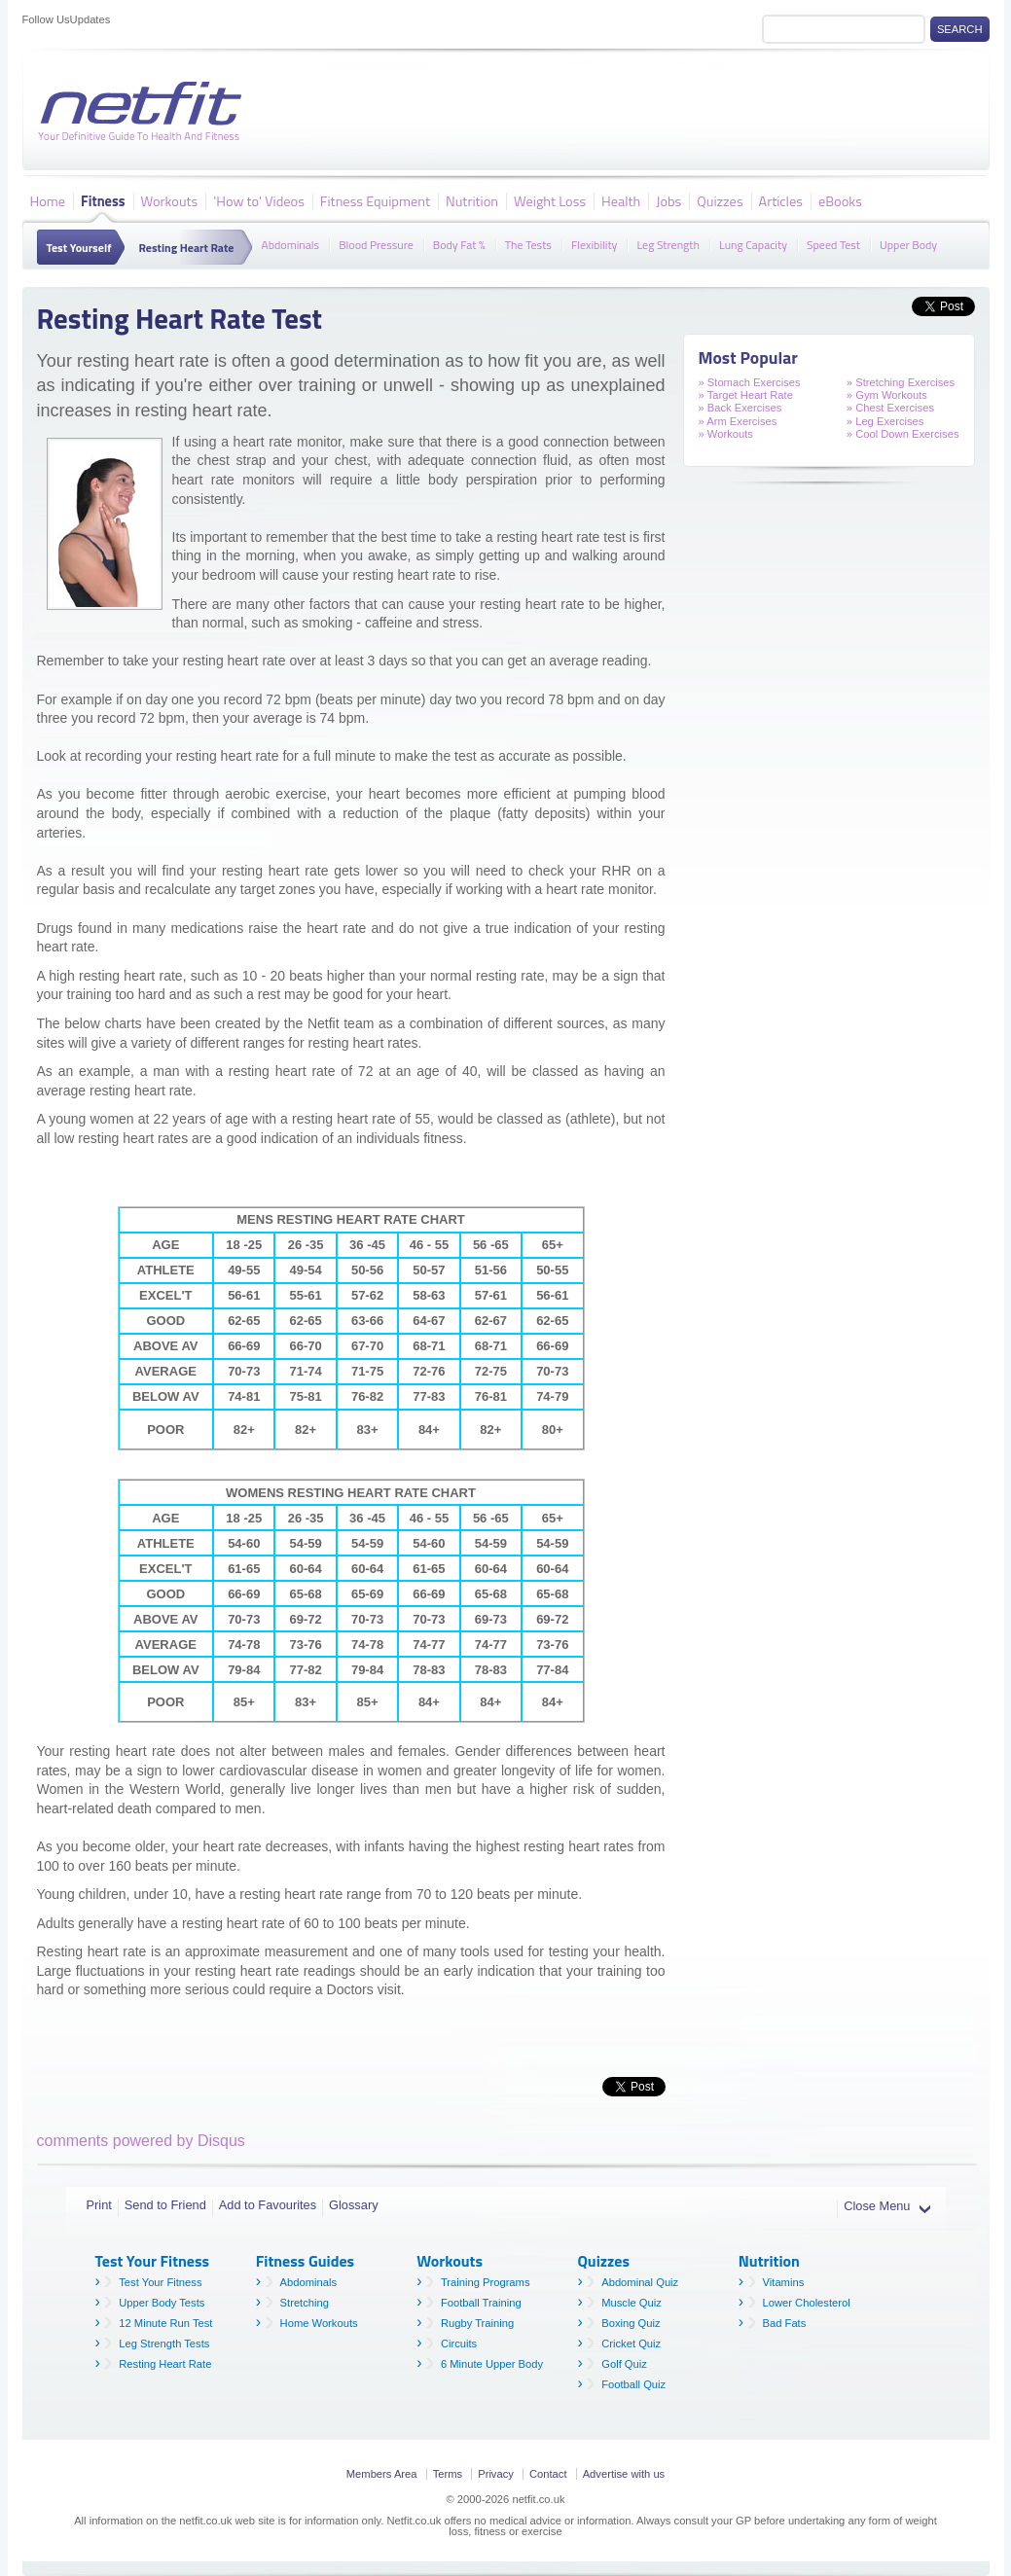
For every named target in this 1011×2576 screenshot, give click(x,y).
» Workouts (726, 434)
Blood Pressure (376, 243)
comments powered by (141, 2140)
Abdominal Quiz (639, 2282)
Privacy (496, 2474)
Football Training (481, 2302)
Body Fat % (459, 243)
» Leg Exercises (885, 421)
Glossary (354, 2205)
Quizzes (719, 200)
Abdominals (291, 243)
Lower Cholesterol (806, 2302)
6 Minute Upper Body (492, 2364)
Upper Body (908, 243)
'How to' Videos (259, 200)
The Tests (528, 243)
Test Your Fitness (160, 2282)
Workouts (170, 200)
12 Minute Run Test (165, 2323)
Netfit (144, 112)
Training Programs (485, 2282)
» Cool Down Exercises (903, 434)
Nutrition (472, 200)
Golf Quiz (624, 2364)
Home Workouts (319, 2323)
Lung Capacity (753, 243)
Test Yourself (79, 247)
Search (960, 29)
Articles (781, 200)
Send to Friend (165, 2205)
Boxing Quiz (630, 2323)
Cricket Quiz (631, 2343)
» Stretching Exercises (901, 382)
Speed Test (833, 243)
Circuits (459, 2343)
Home (48, 200)
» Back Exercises (740, 407)
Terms (447, 2474)
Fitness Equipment (375, 200)
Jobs (668, 200)
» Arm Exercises (738, 421)
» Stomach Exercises (750, 382)
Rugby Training (477, 2323)
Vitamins (784, 2282)
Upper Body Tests (161, 2302)
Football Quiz (633, 2384)
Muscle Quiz (631, 2302)
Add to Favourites (267, 2205)
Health (620, 200)
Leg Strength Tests (164, 2343)
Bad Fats (785, 2323)
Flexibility (594, 243)
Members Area (381, 2474)
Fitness (103, 200)
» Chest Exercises (890, 407)
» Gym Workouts (887, 395)
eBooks (840, 200)
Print (99, 2205)
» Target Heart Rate (746, 395)
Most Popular (748, 357)
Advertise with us (624, 2474)
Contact (548, 2474)
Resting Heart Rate (186, 247)
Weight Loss (550, 200)
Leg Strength (668, 243)
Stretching (304, 2302)
